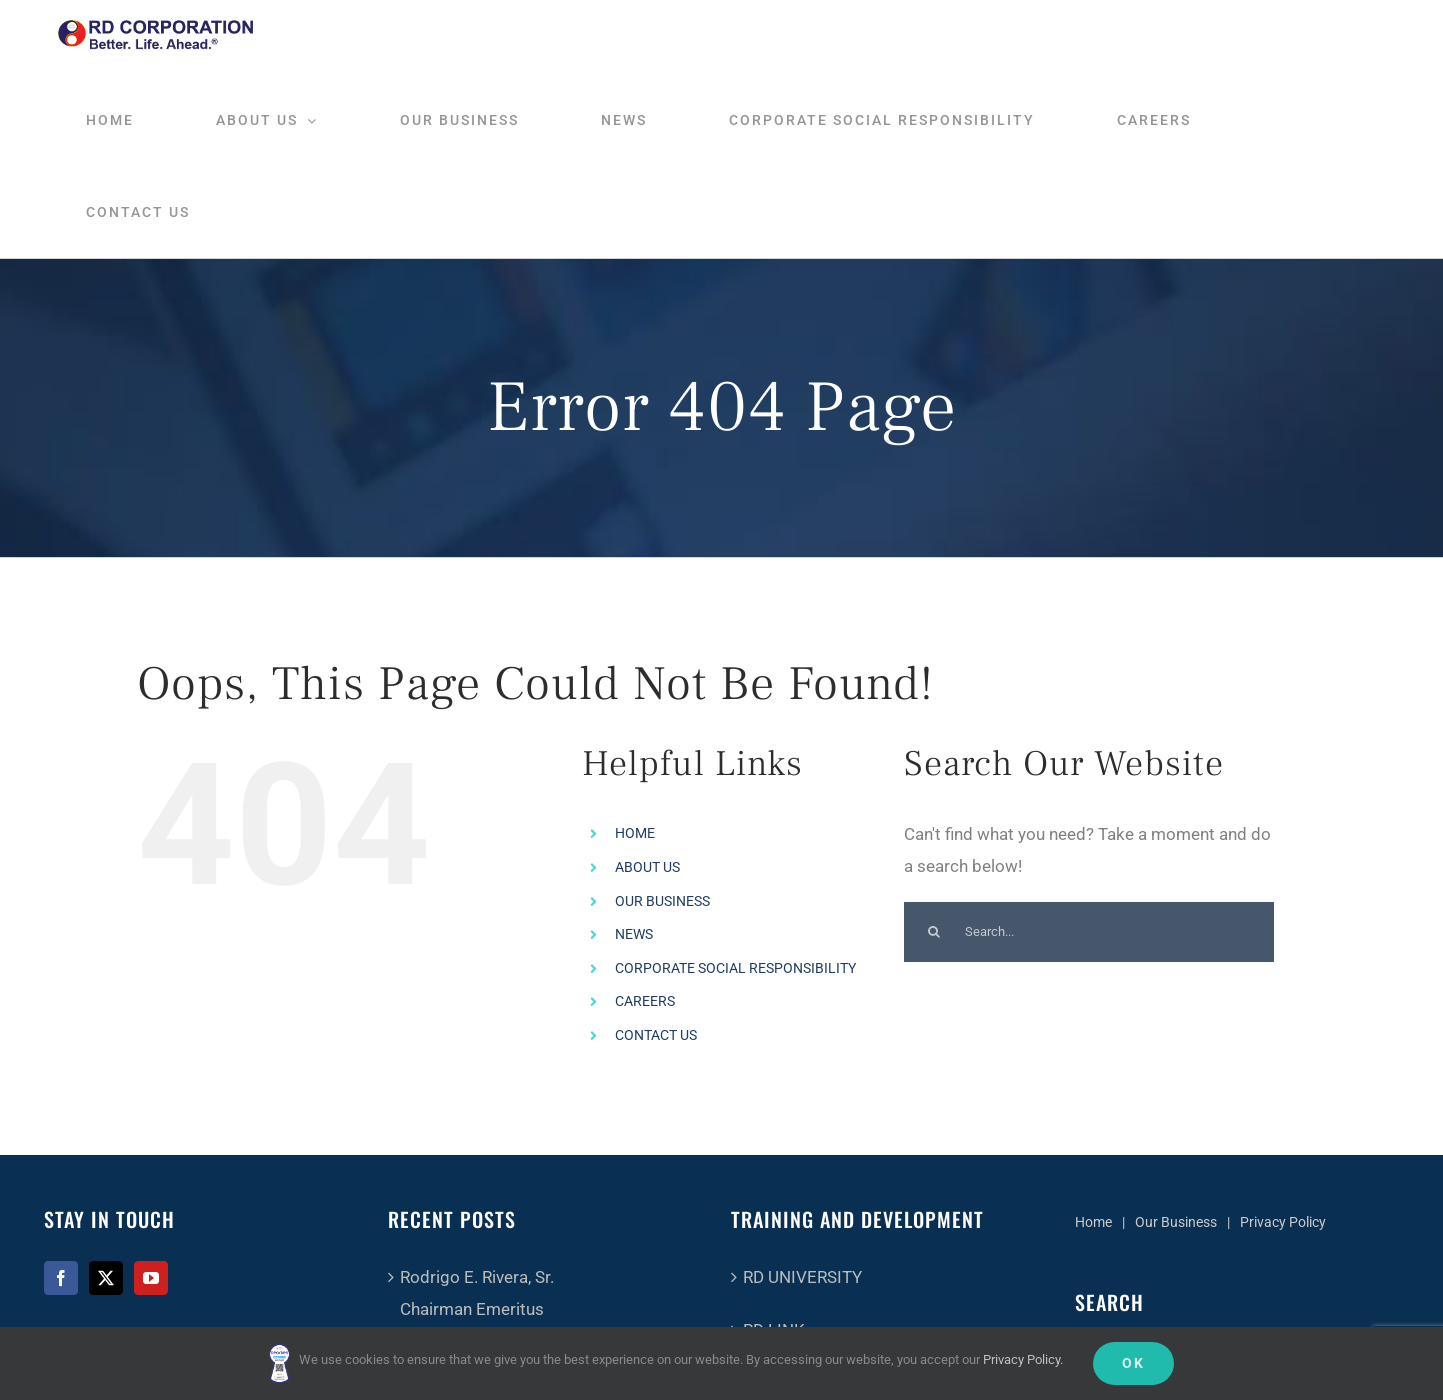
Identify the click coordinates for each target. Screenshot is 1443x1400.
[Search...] (1089, 932)
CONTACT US (656, 1035)
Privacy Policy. (1023, 1359)
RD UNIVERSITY (802, 1277)
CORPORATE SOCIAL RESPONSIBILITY (735, 968)
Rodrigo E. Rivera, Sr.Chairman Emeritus (477, 1293)
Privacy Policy (1283, 1222)
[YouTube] (151, 1278)
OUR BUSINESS (662, 901)
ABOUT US (647, 867)
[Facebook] (61, 1278)
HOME (635, 833)
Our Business (1176, 1222)
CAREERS (645, 1001)
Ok (1133, 1363)
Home (1093, 1222)
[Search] (934, 932)
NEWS (634, 934)
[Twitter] (106, 1278)
